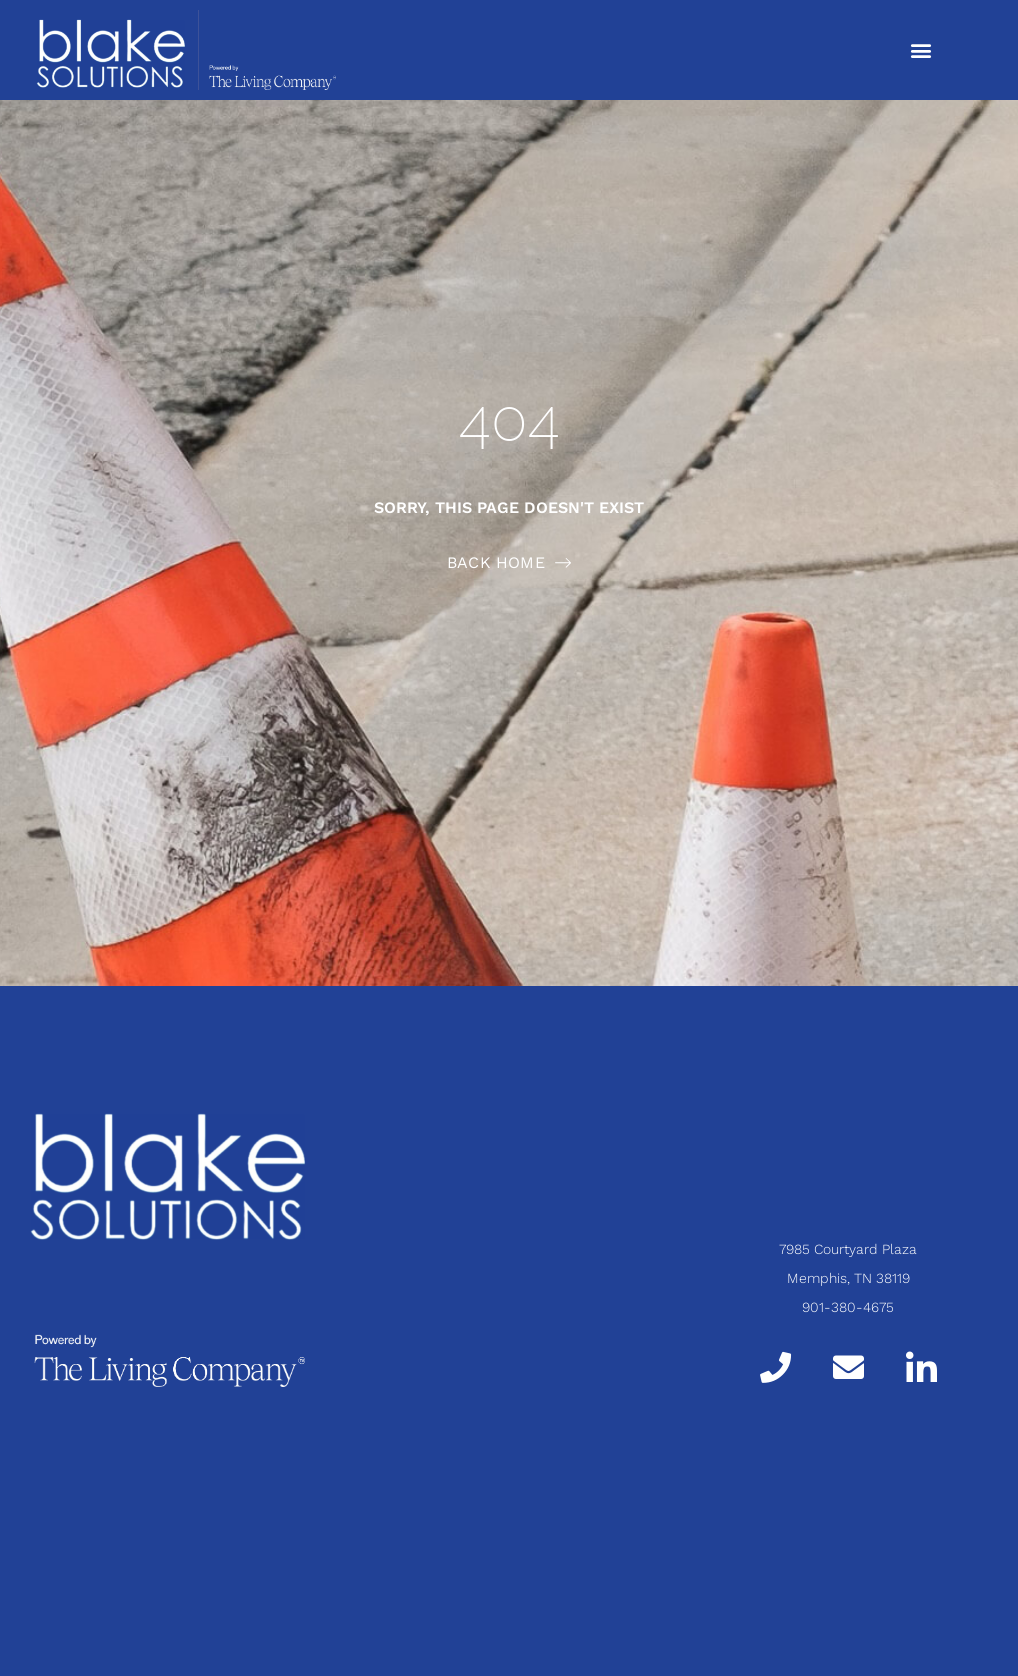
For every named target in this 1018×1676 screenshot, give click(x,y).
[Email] (848, 1367)
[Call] (775, 1367)
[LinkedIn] (921, 1366)
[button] (920, 49)
